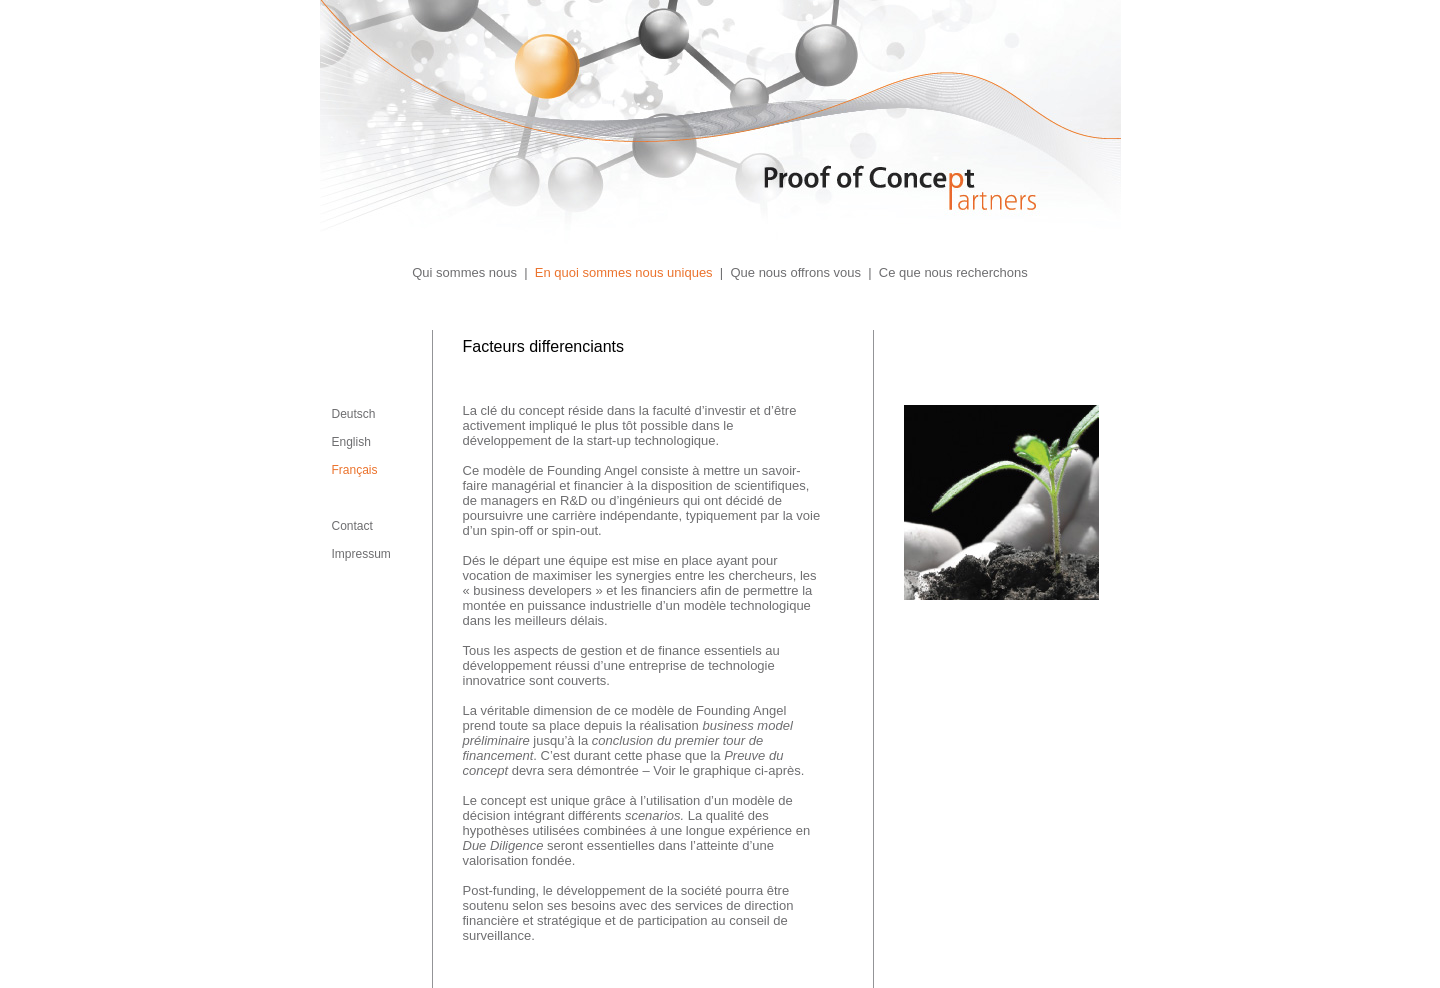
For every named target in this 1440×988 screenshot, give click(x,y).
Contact (352, 526)
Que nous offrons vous (795, 272)
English (351, 442)
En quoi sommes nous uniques (624, 272)
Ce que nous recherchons (953, 272)
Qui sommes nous (464, 272)
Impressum (361, 554)
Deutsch (354, 414)
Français (355, 470)
